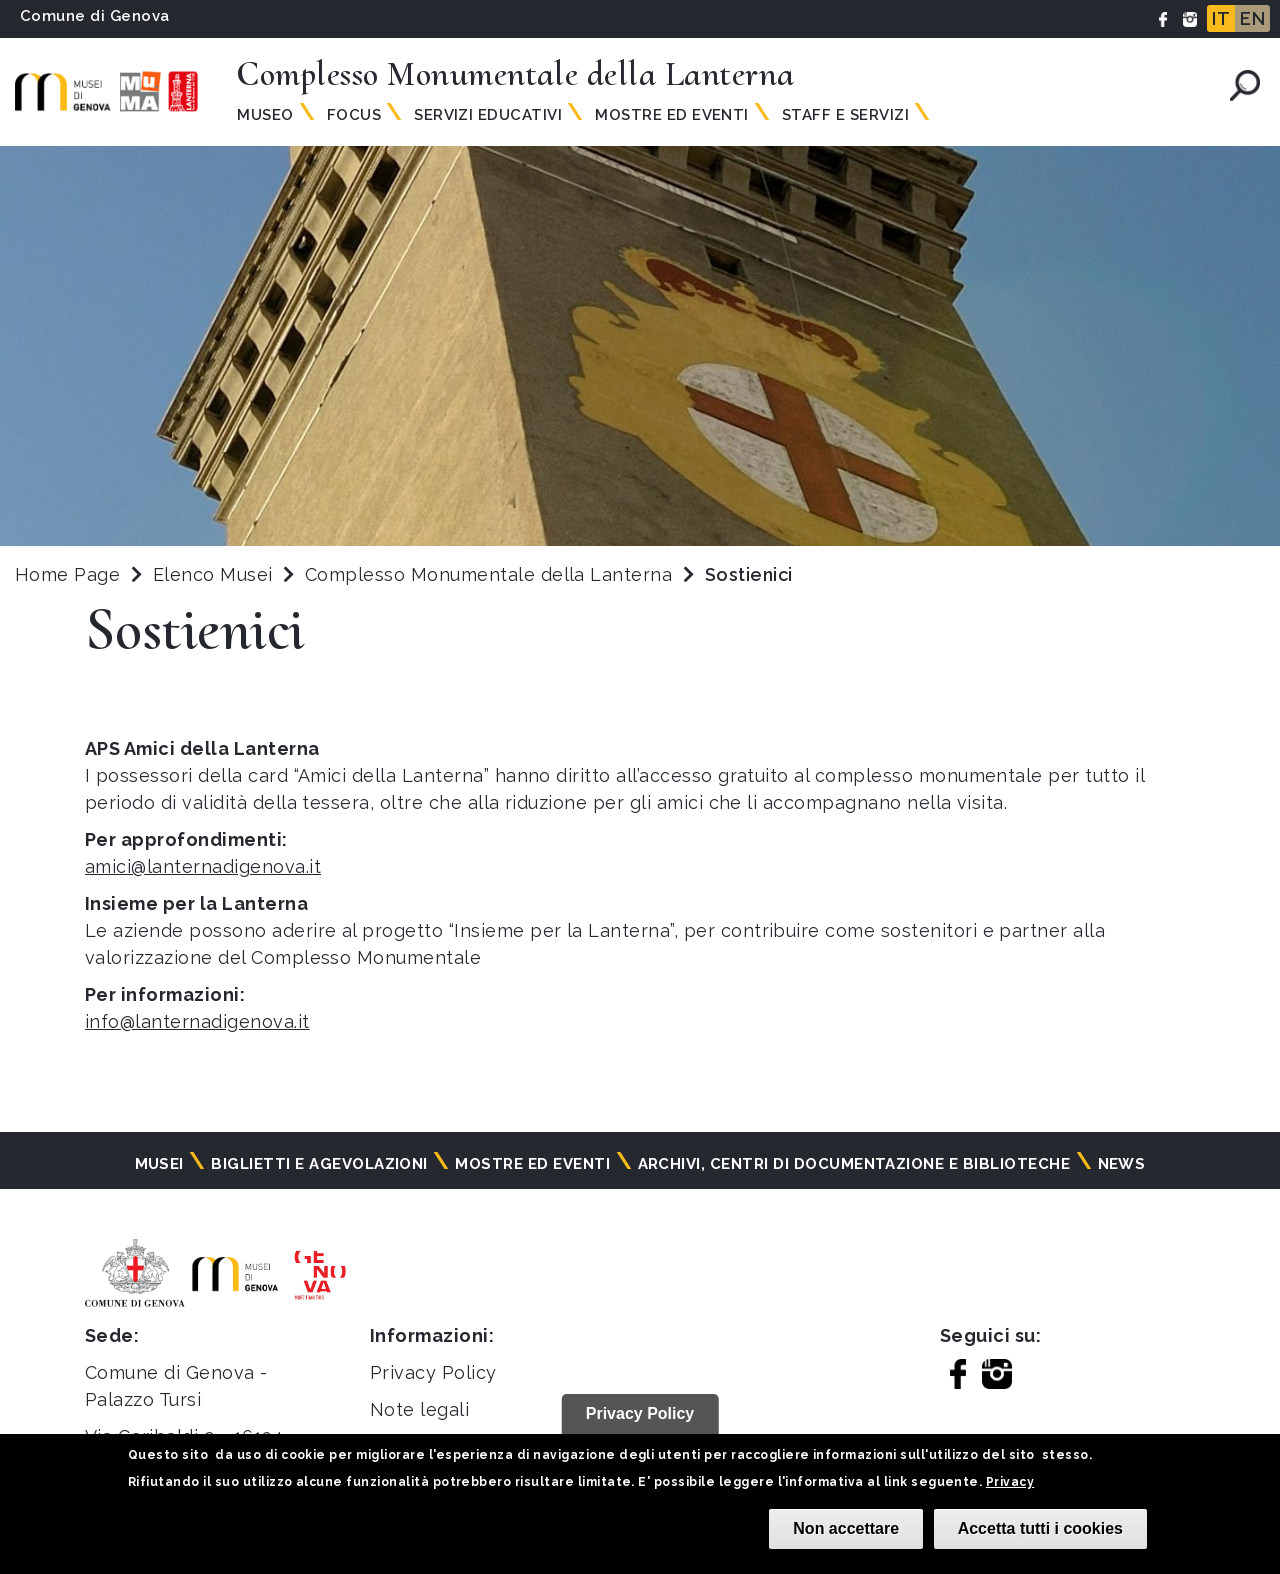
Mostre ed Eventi (672, 115)
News (1122, 1164)
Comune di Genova (95, 16)
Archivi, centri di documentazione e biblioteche (854, 1164)
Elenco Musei (213, 574)
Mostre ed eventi (532, 1164)
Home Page (67, 574)
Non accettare (846, 1528)
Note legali (419, 1409)
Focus (354, 115)
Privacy (1010, 1482)
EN (1252, 18)
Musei (159, 1164)
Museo (265, 115)
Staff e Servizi (845, 115)
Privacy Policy (433, 1372)
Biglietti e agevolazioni (319, 1164)
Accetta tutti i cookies (1040, 1528)
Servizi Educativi (488, 115)
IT (1221, 18)
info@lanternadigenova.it (197, 1021)
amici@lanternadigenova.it (203, 866)
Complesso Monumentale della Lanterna (491, 574)
